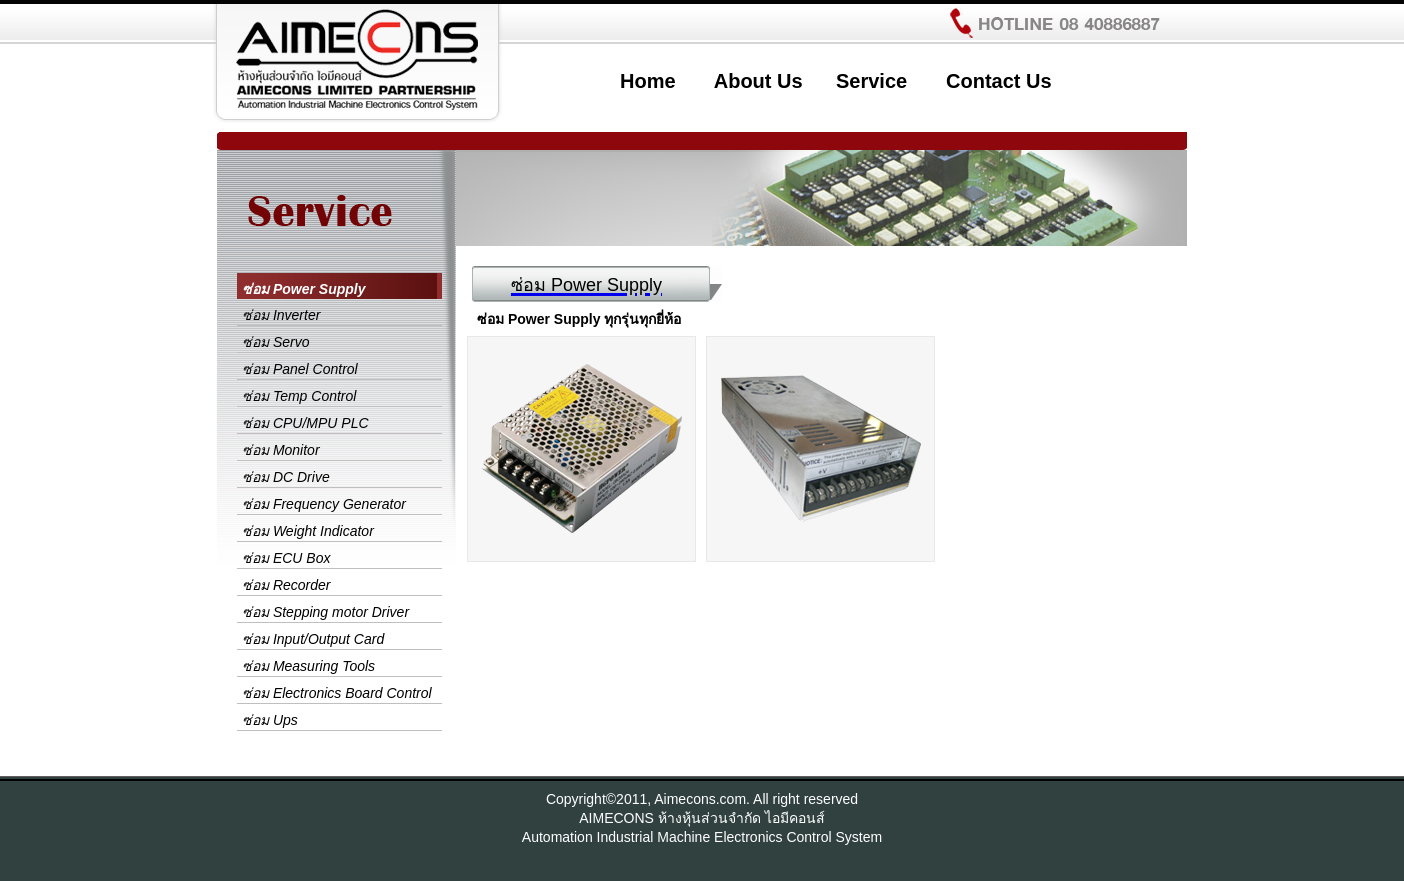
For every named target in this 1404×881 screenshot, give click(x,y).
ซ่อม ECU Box (286, 558)
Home (648, 81)
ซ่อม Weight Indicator (308, 531)
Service (871, 81)
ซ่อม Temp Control (299, 396)
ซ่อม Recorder (286, 585)
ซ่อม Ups (270, 720)
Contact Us (999, 81)
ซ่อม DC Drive (286, 477)
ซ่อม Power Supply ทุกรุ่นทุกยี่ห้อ (579, 319)
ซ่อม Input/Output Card (313, 639)
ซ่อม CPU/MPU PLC (305, 423)
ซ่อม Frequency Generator (324, 504)
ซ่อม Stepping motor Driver (325, 612)
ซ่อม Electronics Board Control (337, 693)
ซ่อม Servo (275, 342)
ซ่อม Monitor (281, 450)
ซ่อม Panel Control (300, 369)
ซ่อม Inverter (281, 315)
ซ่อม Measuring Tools (308, 666)
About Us (758, 81)
